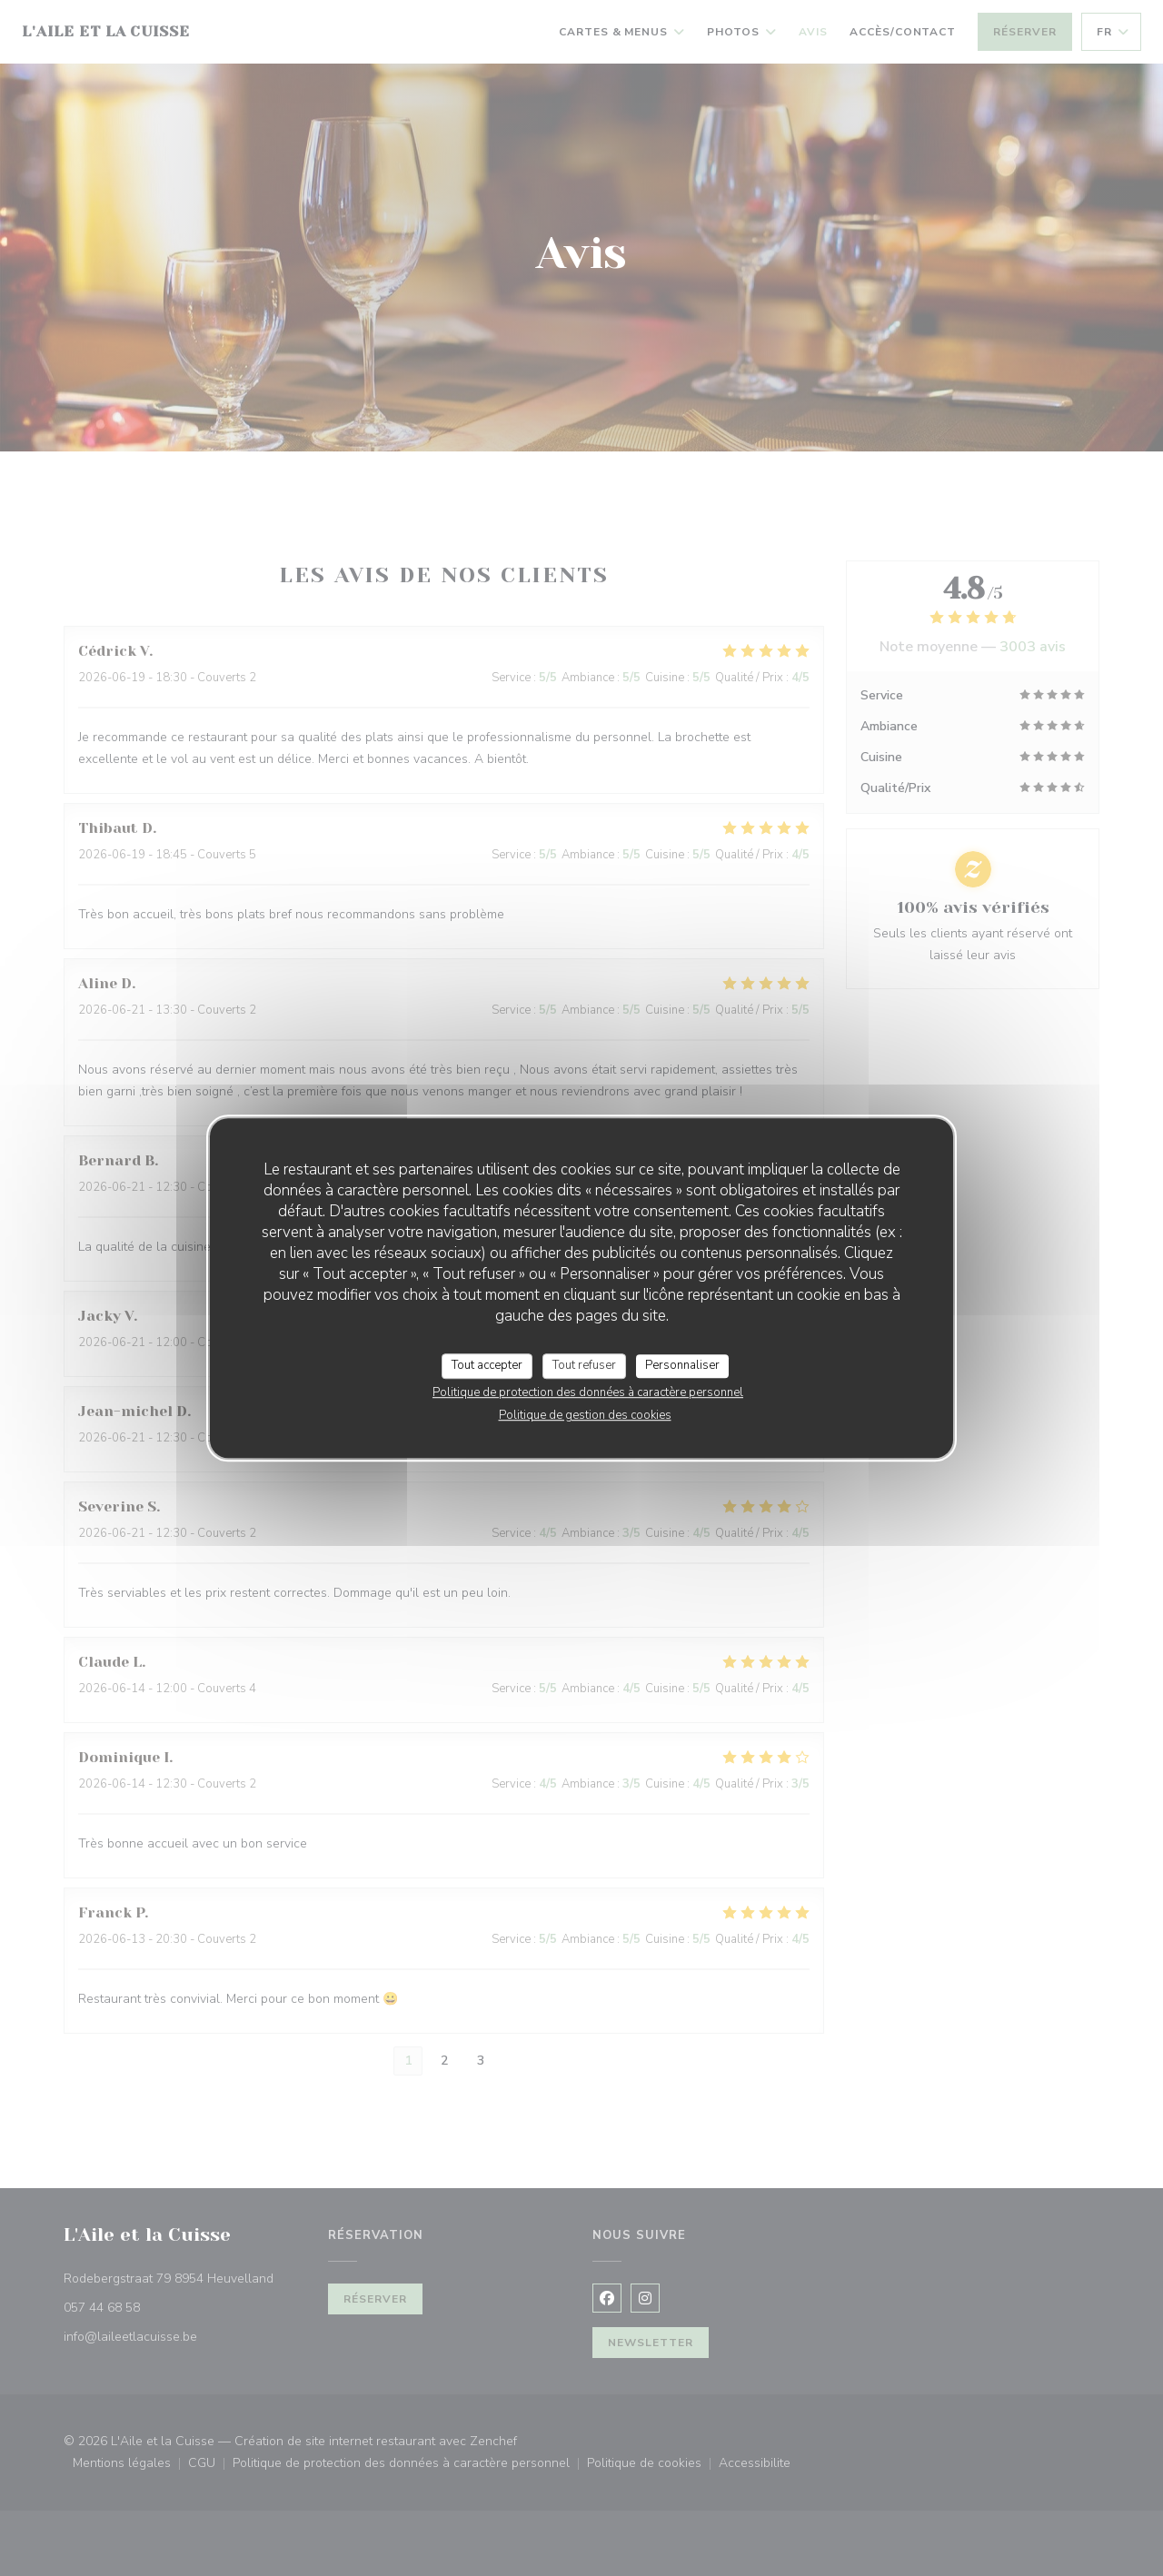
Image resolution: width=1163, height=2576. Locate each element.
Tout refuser (584, 1365)
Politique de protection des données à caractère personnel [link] (587, 1392)
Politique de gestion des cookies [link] (585, 1415)
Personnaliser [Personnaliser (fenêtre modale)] (682, 1365)
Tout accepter (487, 1365)
